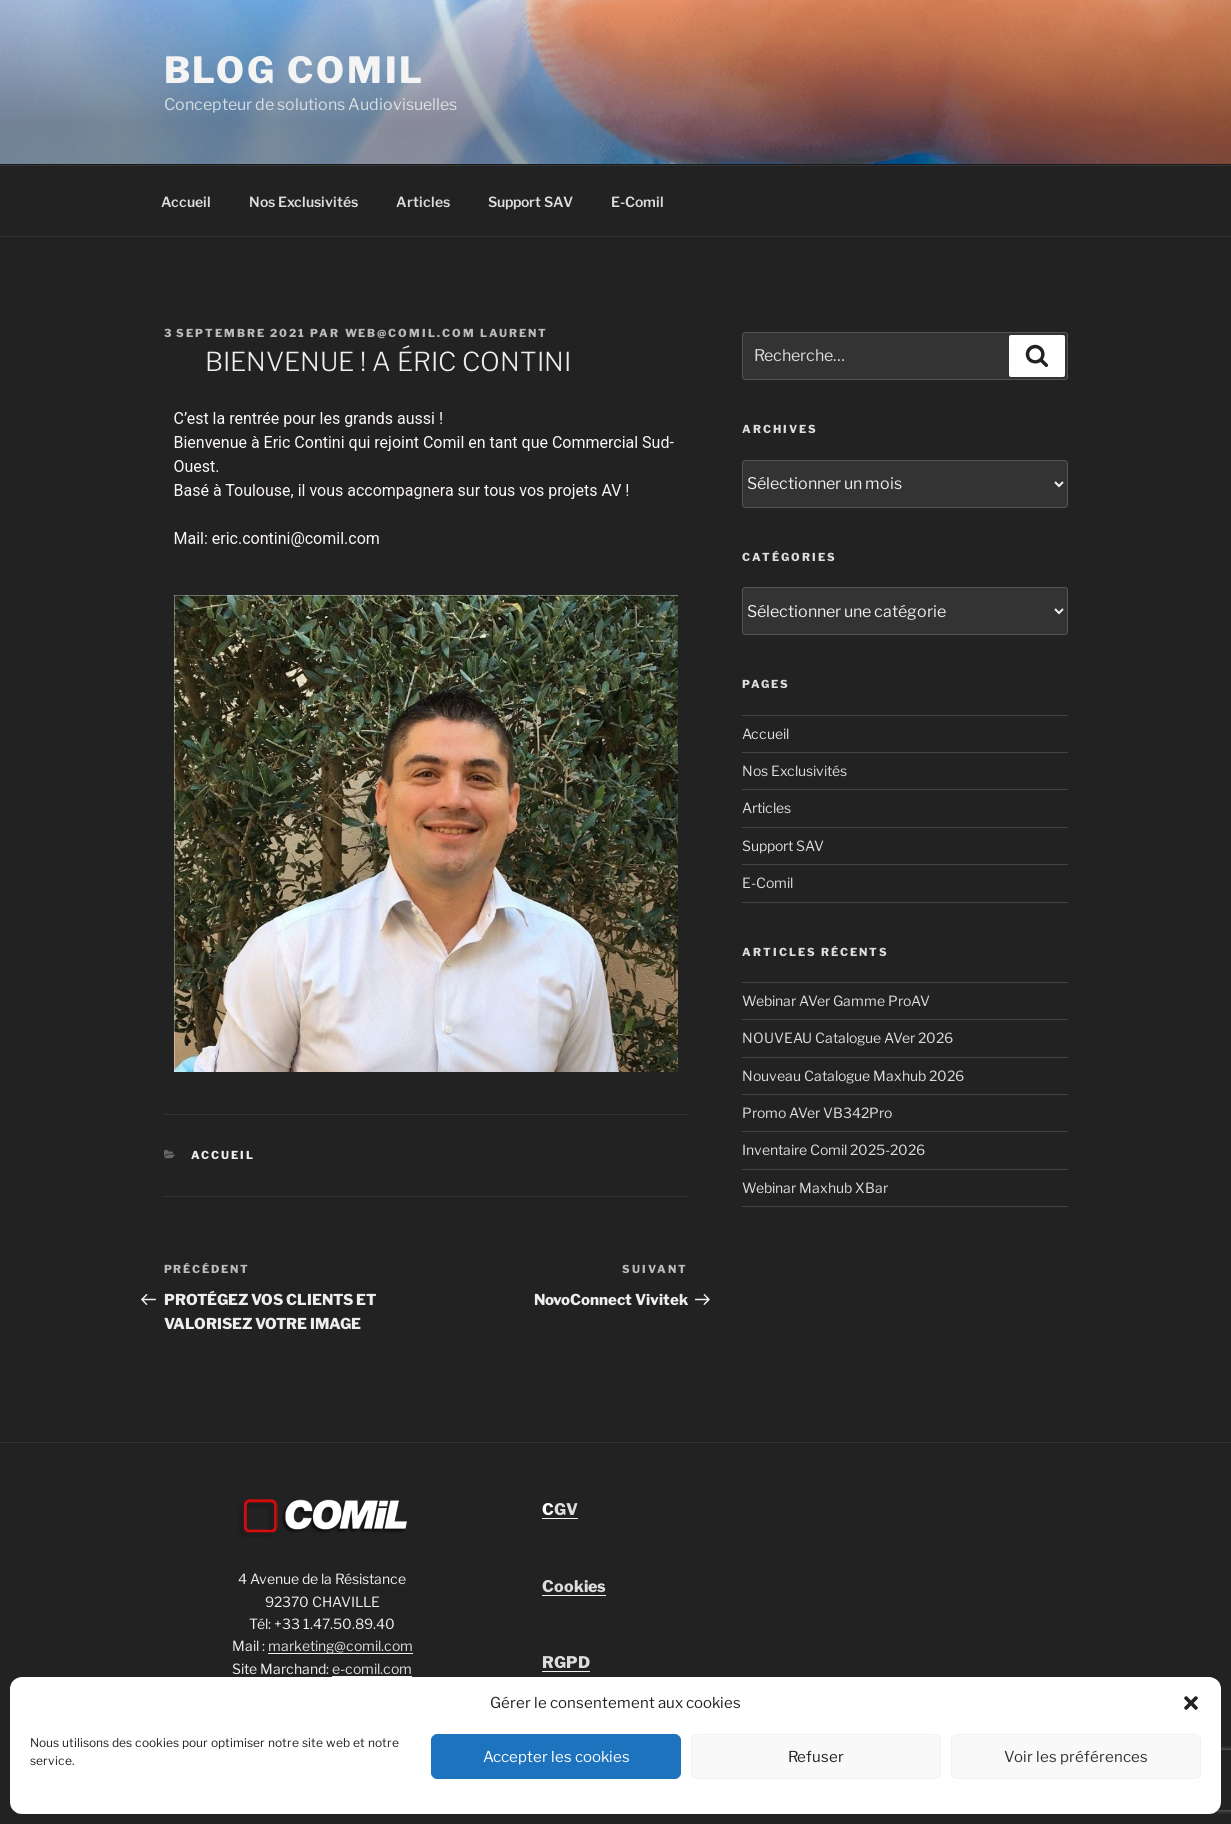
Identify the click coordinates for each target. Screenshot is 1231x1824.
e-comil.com (372, 1668)
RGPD (566, 1662)
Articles (423, 201)
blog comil (295, 70)
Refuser (816, 1757)
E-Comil (637, 201)
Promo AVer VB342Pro (817, 1112)
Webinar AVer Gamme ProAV (836, 1000)
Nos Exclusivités (303, 201)
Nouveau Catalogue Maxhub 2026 (853, 1075)
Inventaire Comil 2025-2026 (833, 1149)
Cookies (574, 1586)
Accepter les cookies (556, 1757)
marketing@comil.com (340, 1645)
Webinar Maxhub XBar (815, 1187)
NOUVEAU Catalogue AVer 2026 (847, 1037)
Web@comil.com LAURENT (447, 333)
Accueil (186, 201)
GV (560, 1509)
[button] (1191, 1703)
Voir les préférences (1076, 1757)
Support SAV (530, 201)
